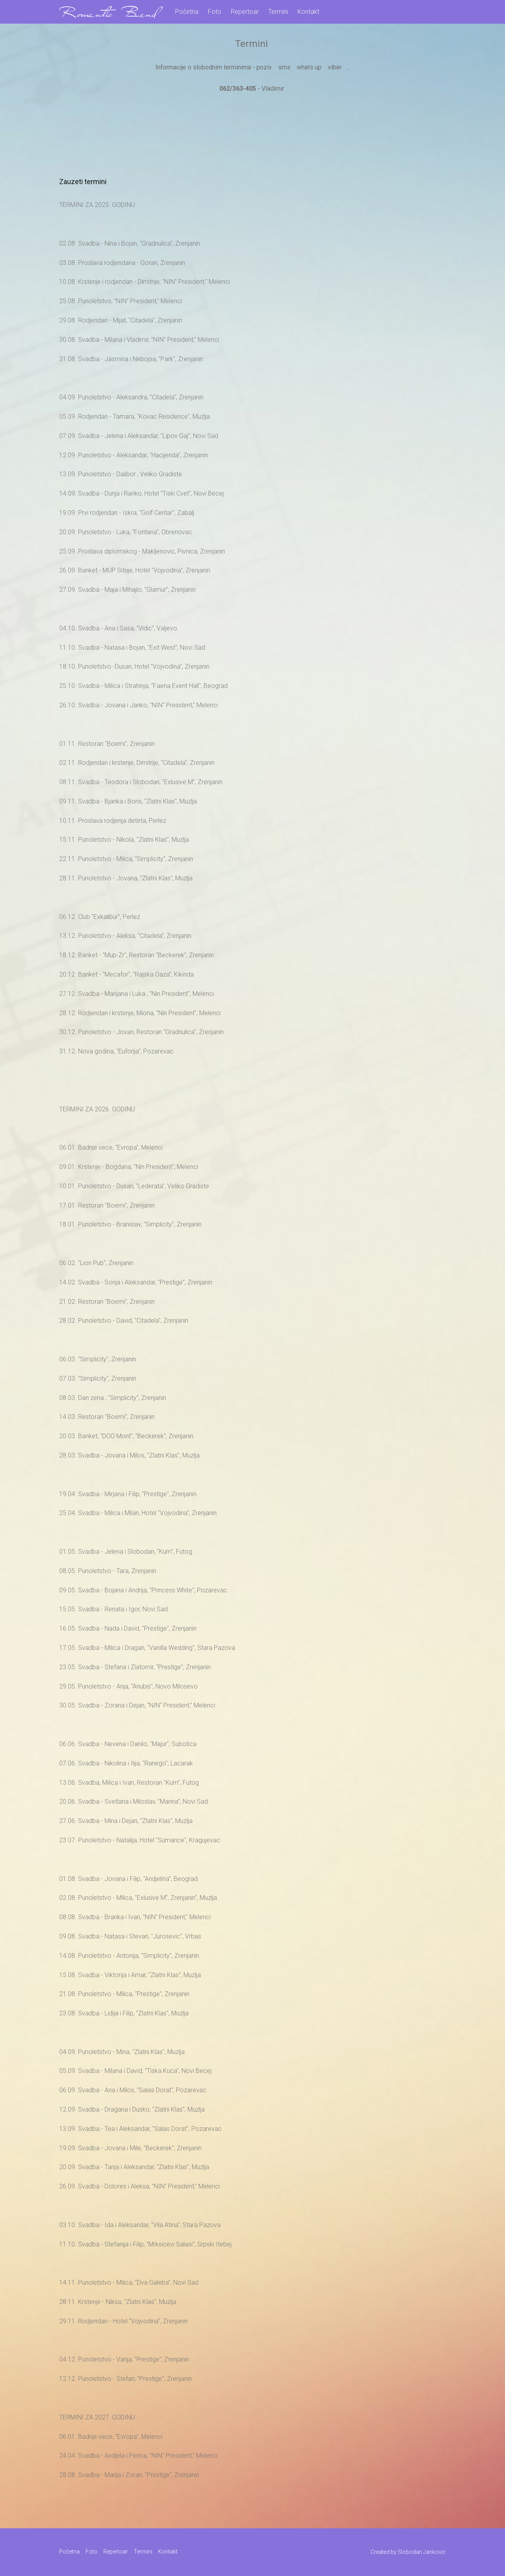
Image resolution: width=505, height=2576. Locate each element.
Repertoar (245, 11)
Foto (214, 11)
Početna (186, 11)
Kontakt (308, 11)
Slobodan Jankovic (422, 2552)
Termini (278, 11)
